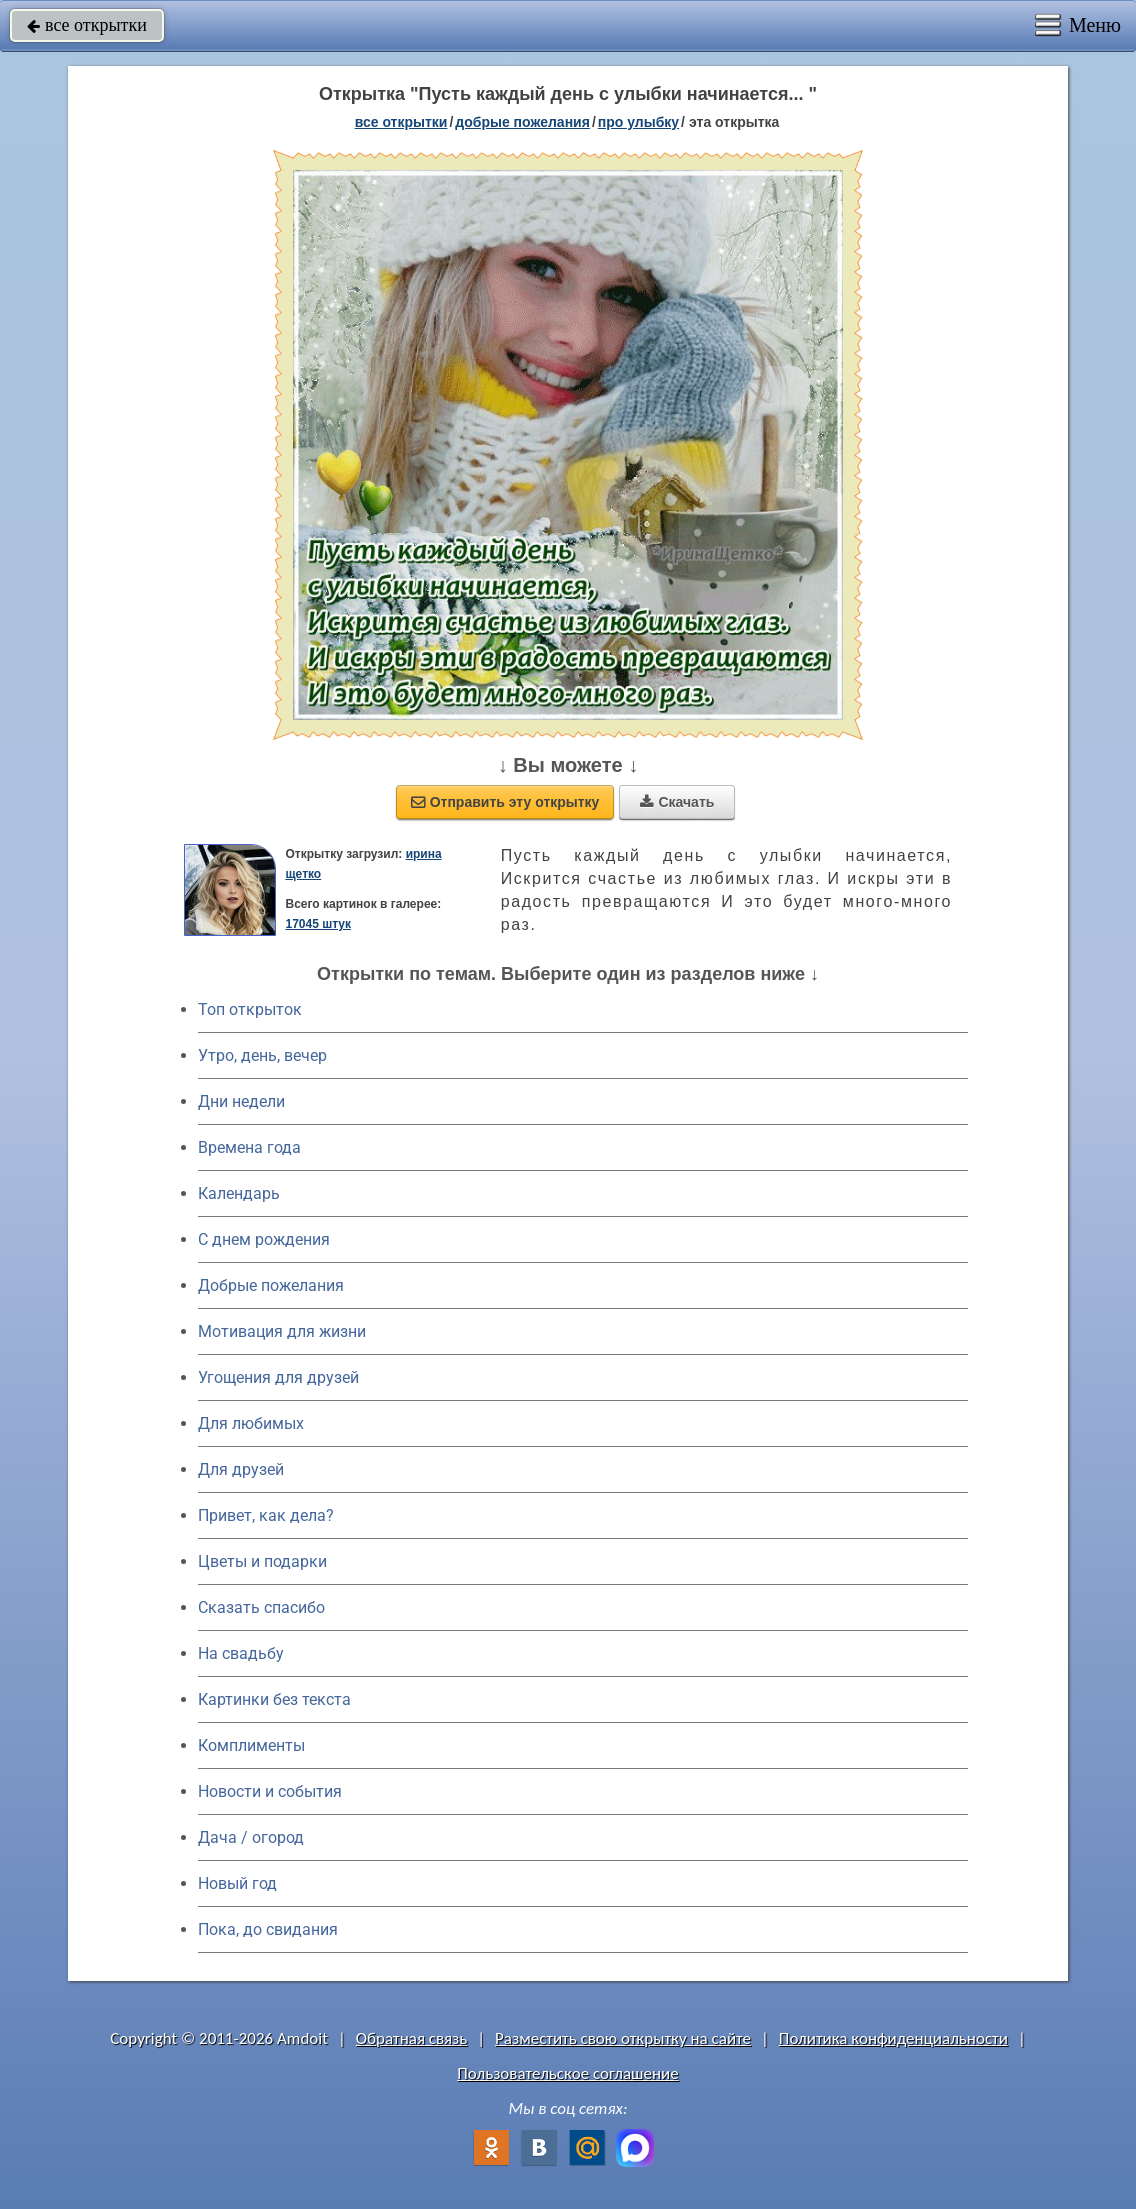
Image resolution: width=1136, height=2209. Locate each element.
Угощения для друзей (278, 1377)
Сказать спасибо (261, 1607)
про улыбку (638, 122)
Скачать (677, 802)
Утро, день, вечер (262, 1055)
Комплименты (251, 1745)
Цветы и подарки (262, 1561)
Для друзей (241, 1469)
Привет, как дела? (266, 1515)
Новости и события (270, 1791)
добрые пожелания (522, 122)
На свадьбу (241, 1653)
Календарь (239, 1193)
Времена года (249, 1147)
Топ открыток (250, 1009)
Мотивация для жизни (282, 1331)
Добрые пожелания (271, 1285)
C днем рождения (264, 1239)
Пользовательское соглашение (567, 2073)
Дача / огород (251, 1837)
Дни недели (241, 1101)
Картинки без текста (274, 1699)
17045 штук (318, 924)
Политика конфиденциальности (893, 2038)
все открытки (87, 25)
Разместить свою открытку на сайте (623, 2038)
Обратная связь (412, 2038)
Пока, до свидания (268, 1929)
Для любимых (251, 1423)
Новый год (237, 1883)
